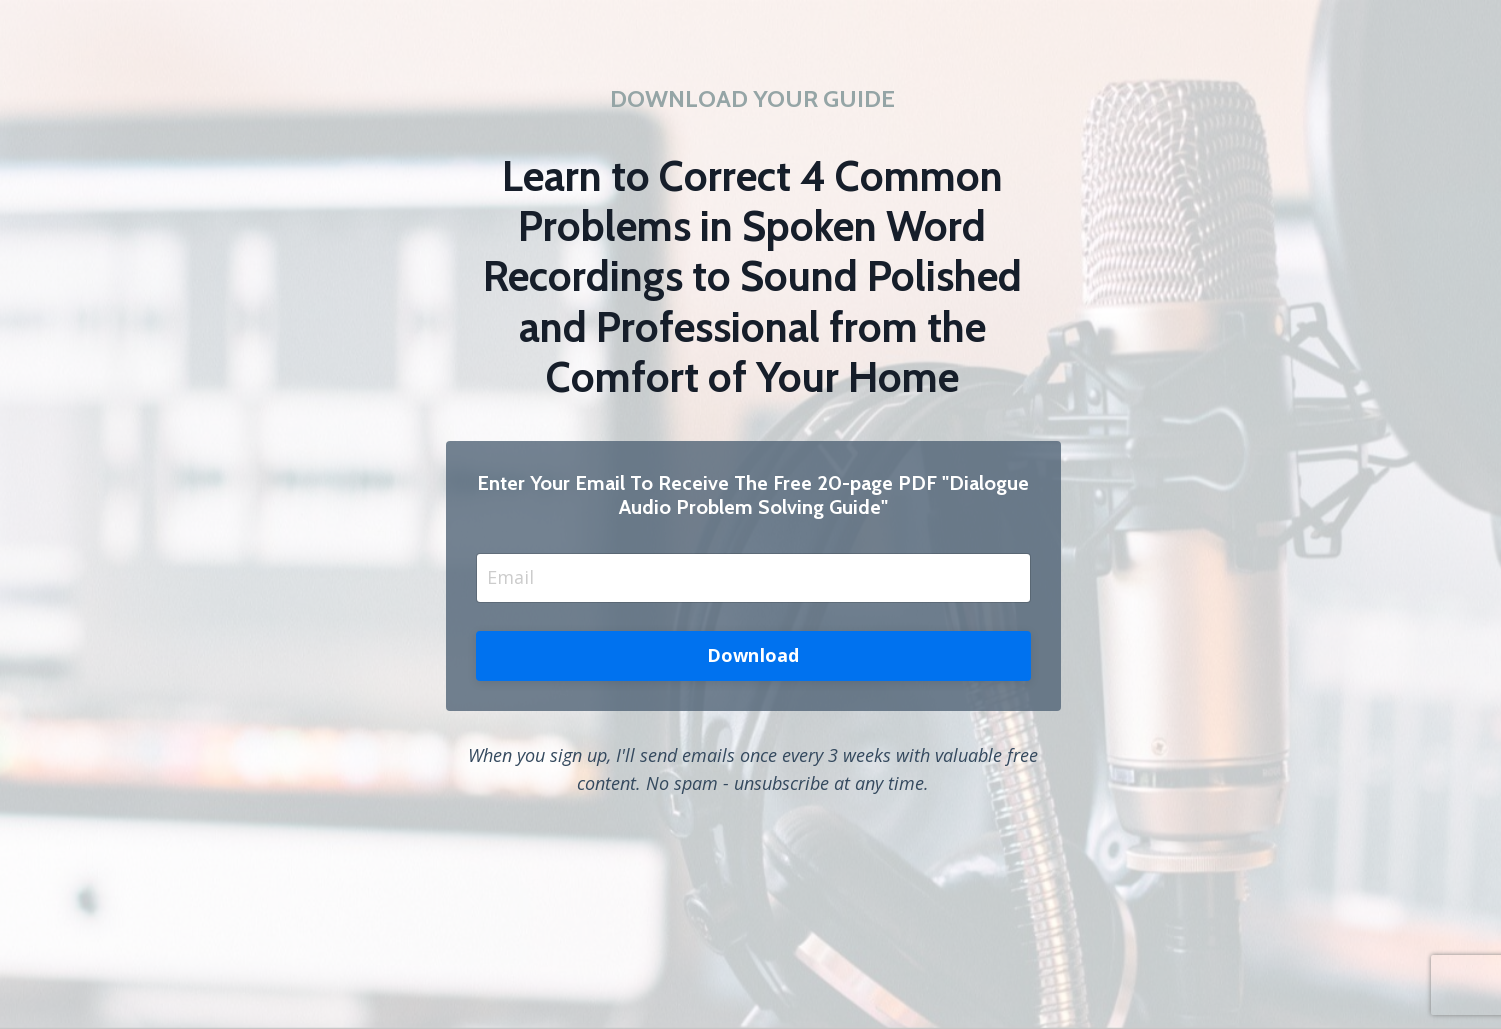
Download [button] (753, 655)
